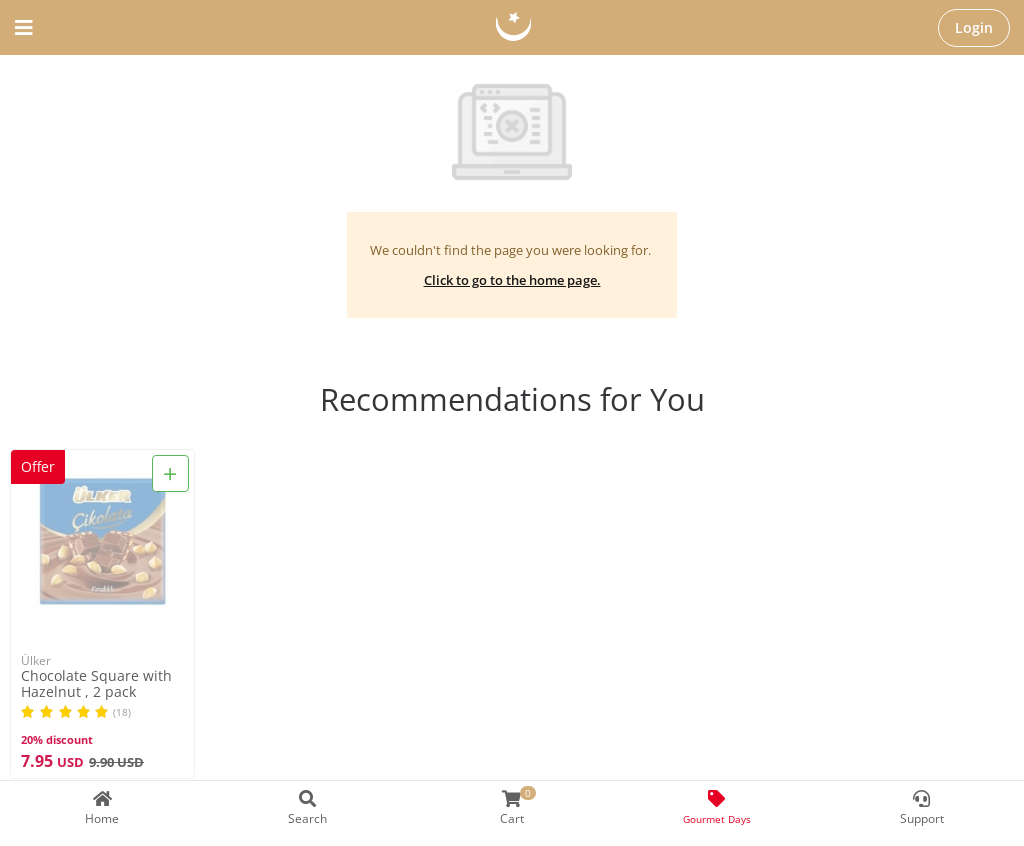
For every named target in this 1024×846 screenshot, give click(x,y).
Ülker (36, 660)
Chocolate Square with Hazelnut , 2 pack (96, 684)
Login (974, 27)
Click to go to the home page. (512, 280)
